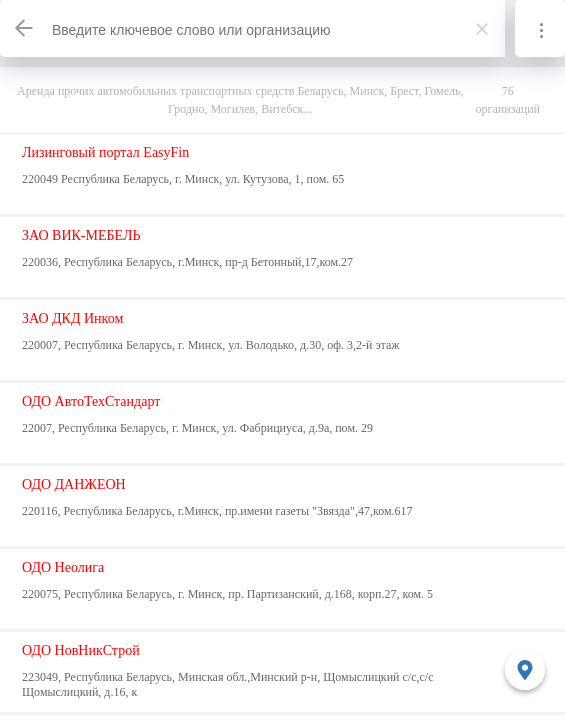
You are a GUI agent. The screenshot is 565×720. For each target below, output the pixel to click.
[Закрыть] (482, 29)
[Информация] (540, 28)
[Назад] (25, 28)
